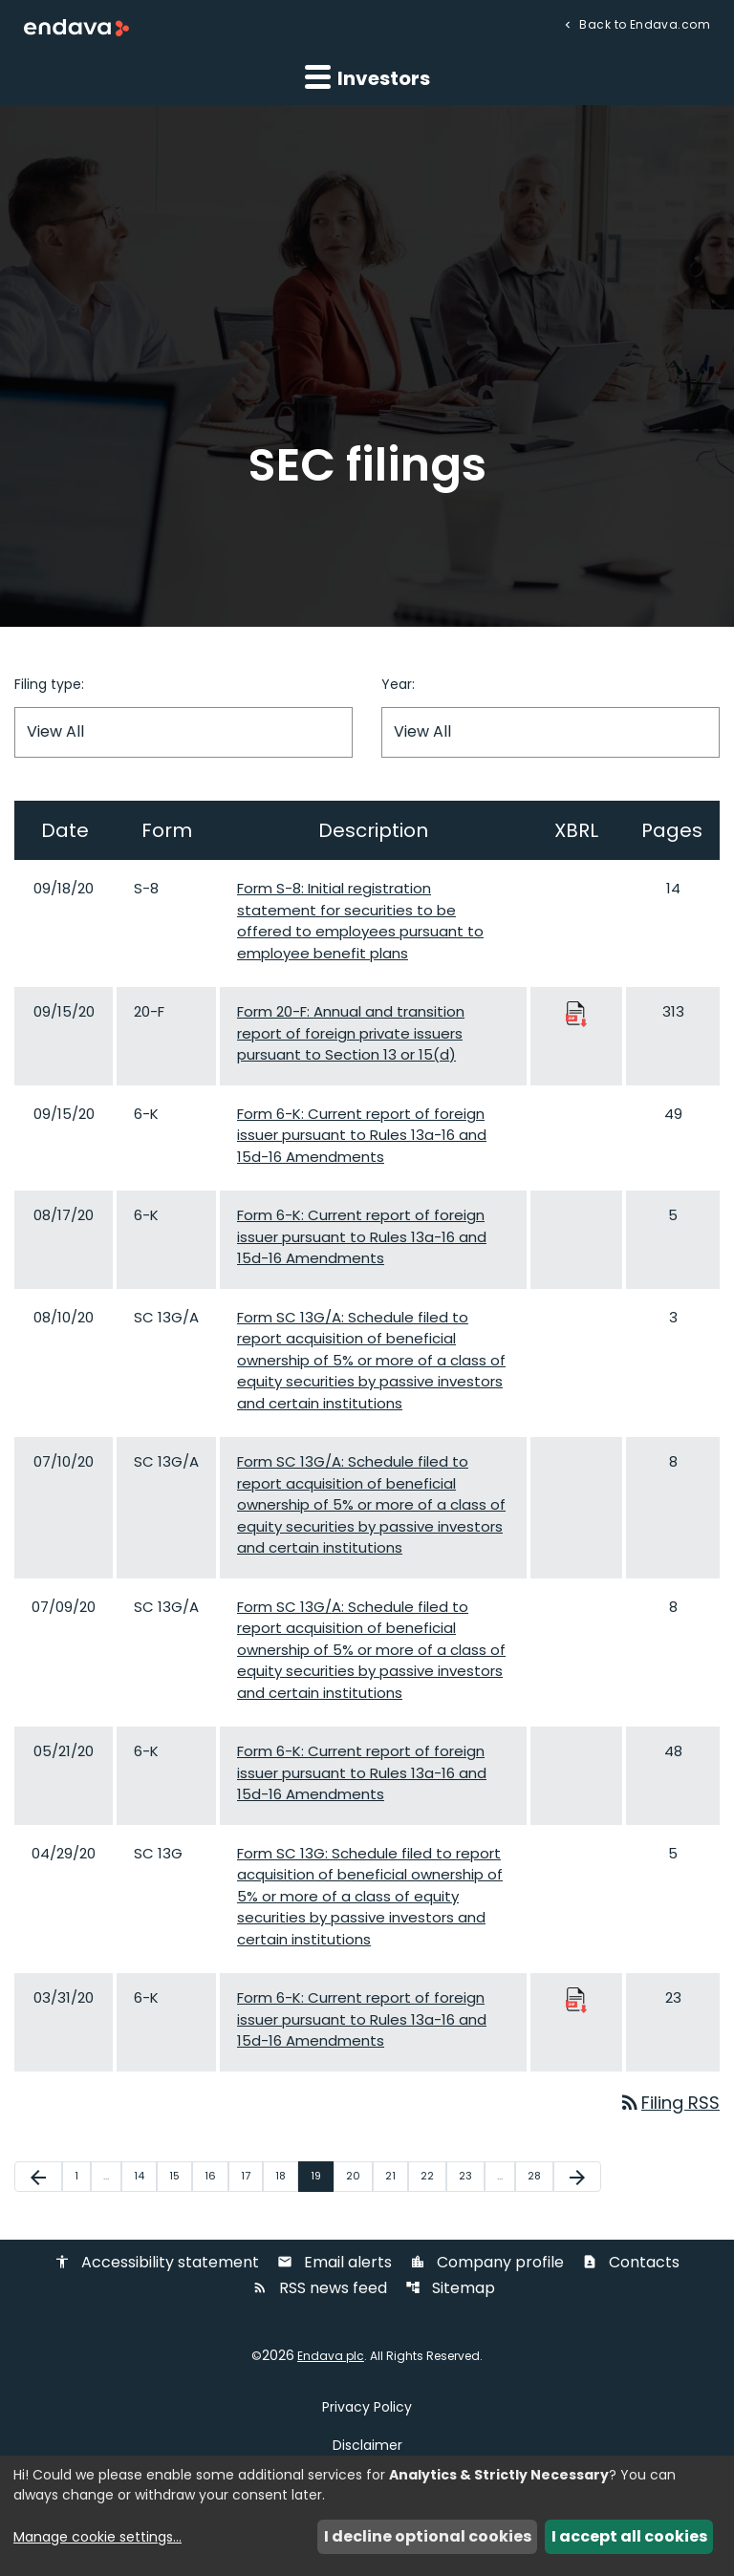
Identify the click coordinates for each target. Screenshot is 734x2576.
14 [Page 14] (145, 2176)
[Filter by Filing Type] (183, 732)
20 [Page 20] (359, 2176)
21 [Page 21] (396, 2176)
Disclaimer (367, 2445)
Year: (398, 684)
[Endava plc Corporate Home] (76, 27)
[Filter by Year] (550, 732)
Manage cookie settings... (97, 2536)
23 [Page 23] (471, 2176)
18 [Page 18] (286, 2176)
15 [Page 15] (180, 2176)
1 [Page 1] (82, 2176)
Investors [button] (367, 77)
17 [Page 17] (251, 2176)
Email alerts (334, 2263)
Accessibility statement (156, 2263)
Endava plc (330, 2356)
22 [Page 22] (433, 2176)
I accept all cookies (629, 2536)
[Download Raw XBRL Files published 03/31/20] (576, 1999)
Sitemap (450, 2289)
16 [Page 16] (216, 2176)
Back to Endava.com (643, 23)
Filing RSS (669, 2103)
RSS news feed (319, 2289)
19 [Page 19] (322, 2176)
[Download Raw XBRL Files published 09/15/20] (576, 1013)
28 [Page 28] (540, 2176)
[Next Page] (577, 2177)
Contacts (631, 2263)
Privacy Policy (367, 2407)
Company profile (487, 2263)
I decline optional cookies (427, 2536)
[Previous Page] (38, 2177)
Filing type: (49, 684)
